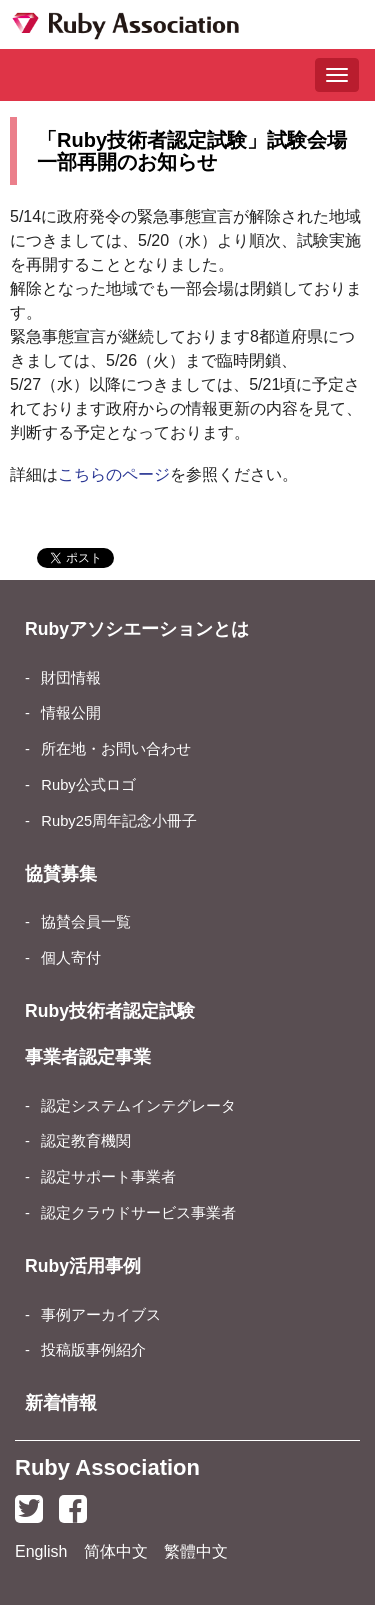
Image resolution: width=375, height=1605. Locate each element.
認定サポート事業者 (108, 1177)
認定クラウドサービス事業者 (138, 1213)
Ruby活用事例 (83, 1266)
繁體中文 (196, 1551)
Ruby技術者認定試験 (110, 1011)
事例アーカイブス (101, 1315)
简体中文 (116, 1551)
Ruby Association (107, 1467)
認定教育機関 (86, 1141)
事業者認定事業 (88, 1057)
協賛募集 (61, 874)
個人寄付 (71, 958)
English (41, 1551)
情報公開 (71, 713)
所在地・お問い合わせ (116, 749)
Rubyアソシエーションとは (137, 629)
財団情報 (71, 678)
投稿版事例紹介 (93, 1350)
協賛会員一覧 (86, 922)
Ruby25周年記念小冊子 (119, 821)
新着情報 (61, 1403)
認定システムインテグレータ (138, 1106)
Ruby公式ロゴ (88, 785)
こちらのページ (114, 474)
